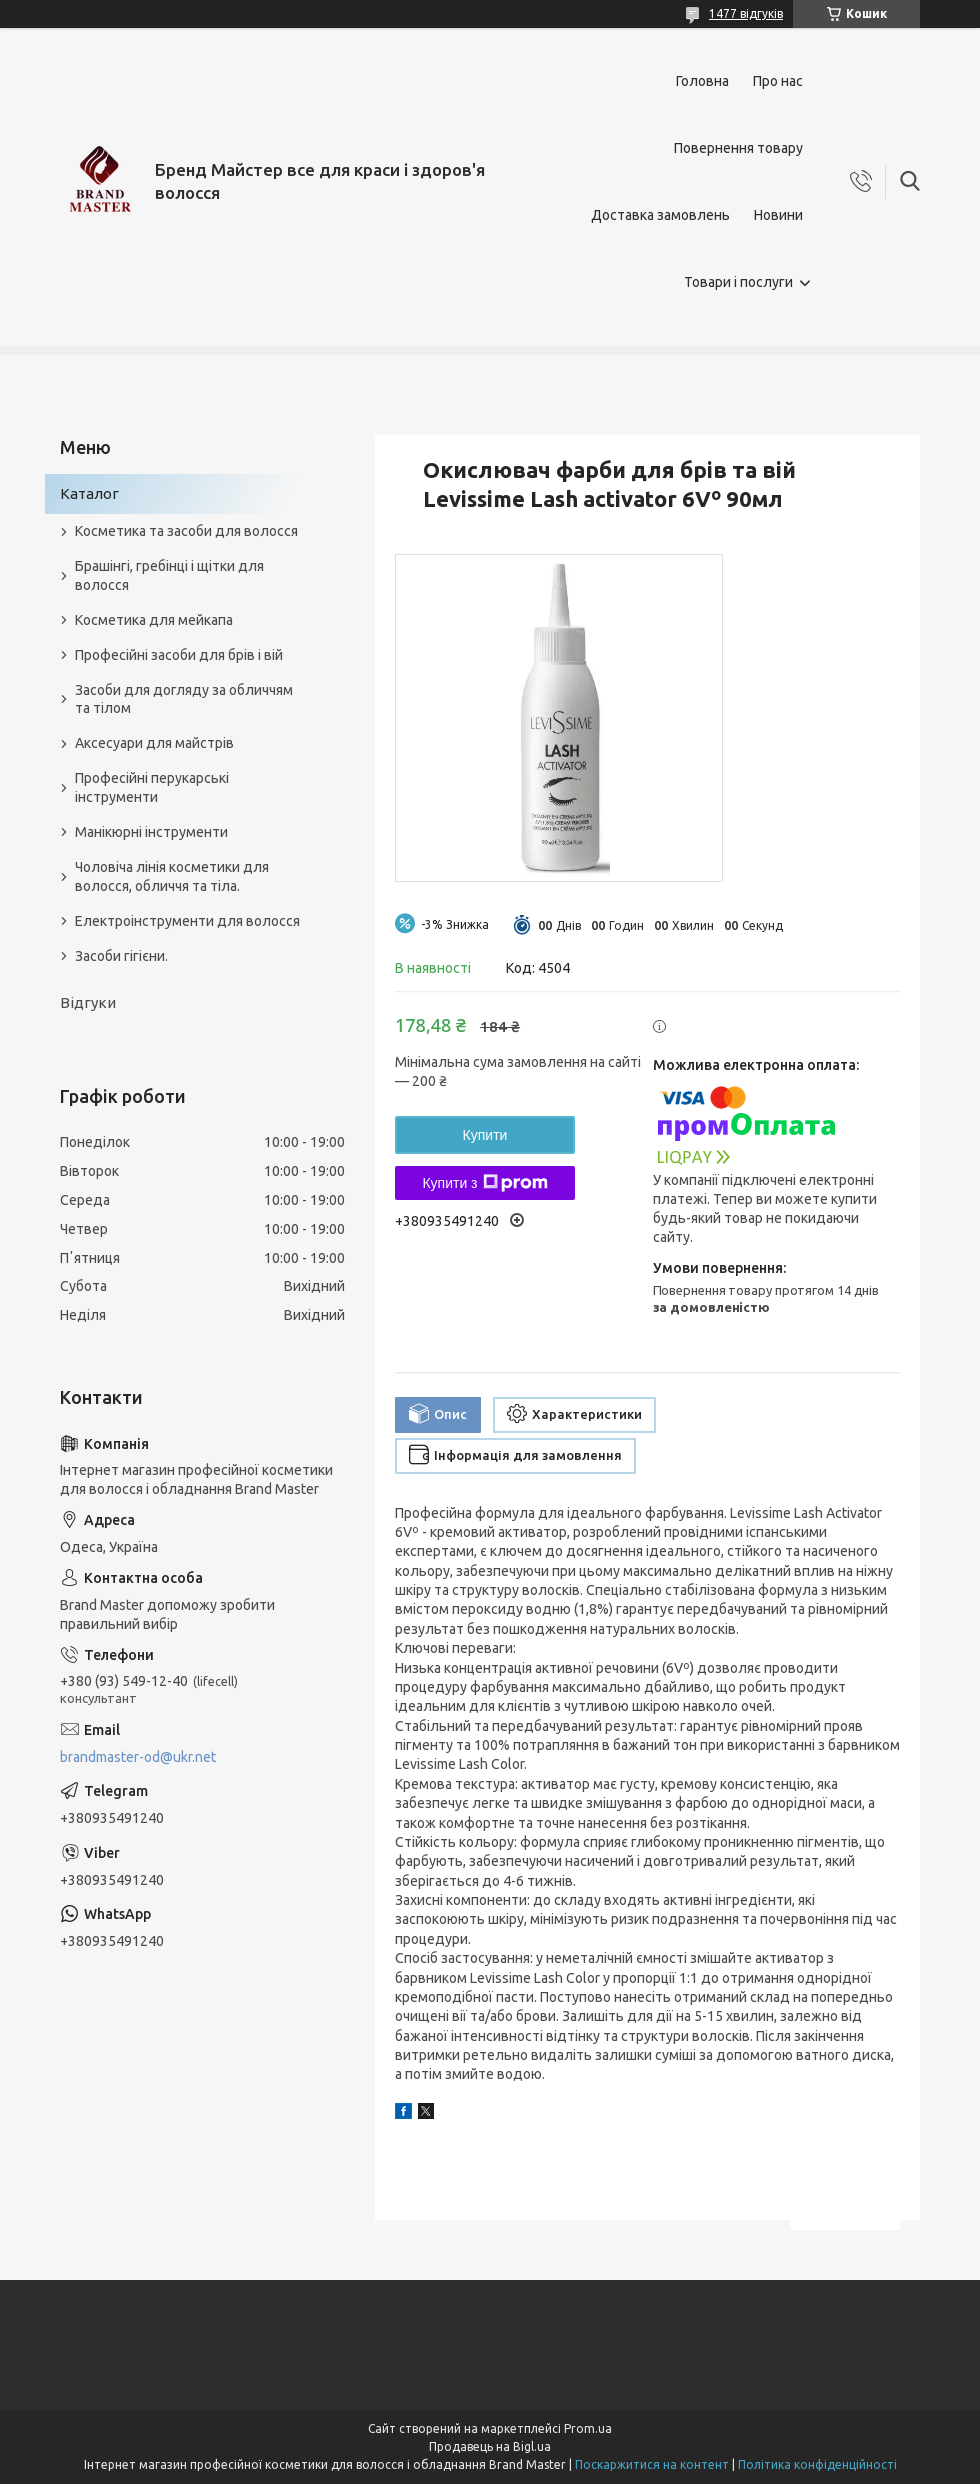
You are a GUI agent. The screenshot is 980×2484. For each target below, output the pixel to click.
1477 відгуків (746, 13)
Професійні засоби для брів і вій (179, 655)
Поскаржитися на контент (652, 2464)
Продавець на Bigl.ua (490, 2446)
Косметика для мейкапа (154, 620)
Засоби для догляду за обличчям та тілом (184, 699)
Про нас (778, 81)
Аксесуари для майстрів (154, 743)
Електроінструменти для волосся (187, 921)
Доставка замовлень (660, 215)
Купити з (484, 1183)
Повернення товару (738, 148)
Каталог (89, 493)
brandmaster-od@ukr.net (138, 1757)
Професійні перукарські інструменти (152, 787)
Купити (485, 1135)
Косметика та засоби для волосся (186, 531)
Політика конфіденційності (817, 2464)
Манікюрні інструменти (151, 832)
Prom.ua (588, 2428)
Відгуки (88, 1002)
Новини (778, 215)
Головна (702, 81)
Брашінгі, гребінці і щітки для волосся (169, 575)
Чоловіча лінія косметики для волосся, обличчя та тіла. (172, 876)
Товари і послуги (738, 282)
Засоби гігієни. (121, 956)
